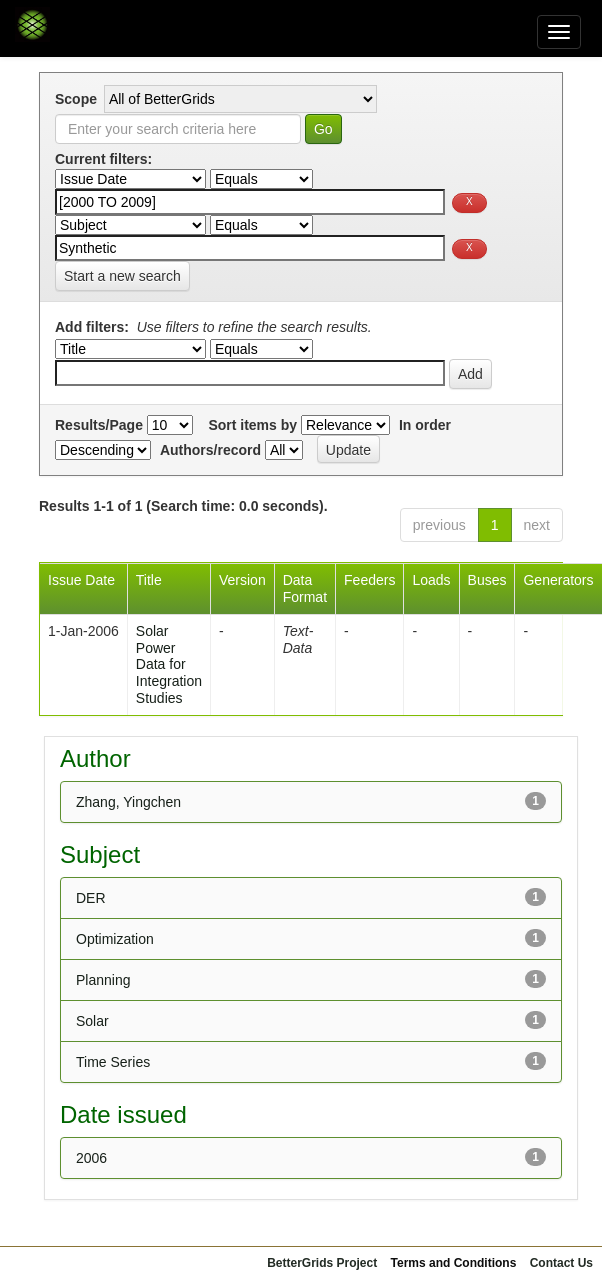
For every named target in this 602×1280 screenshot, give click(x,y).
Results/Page (99, 425)
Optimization (115, 939)
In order (425, 425)
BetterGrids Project (322, 1263)
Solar (92, 1021)
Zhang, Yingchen (128, 802)
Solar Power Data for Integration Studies (169, 664)
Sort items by (252, 425)
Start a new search (122, 276)
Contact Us (561, 1263)
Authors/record (210, 450)
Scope (76, 99)
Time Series (113, 1062)
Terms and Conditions (454, 1263)
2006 (91, 1158)
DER (91, 898)
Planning (103, 980)
